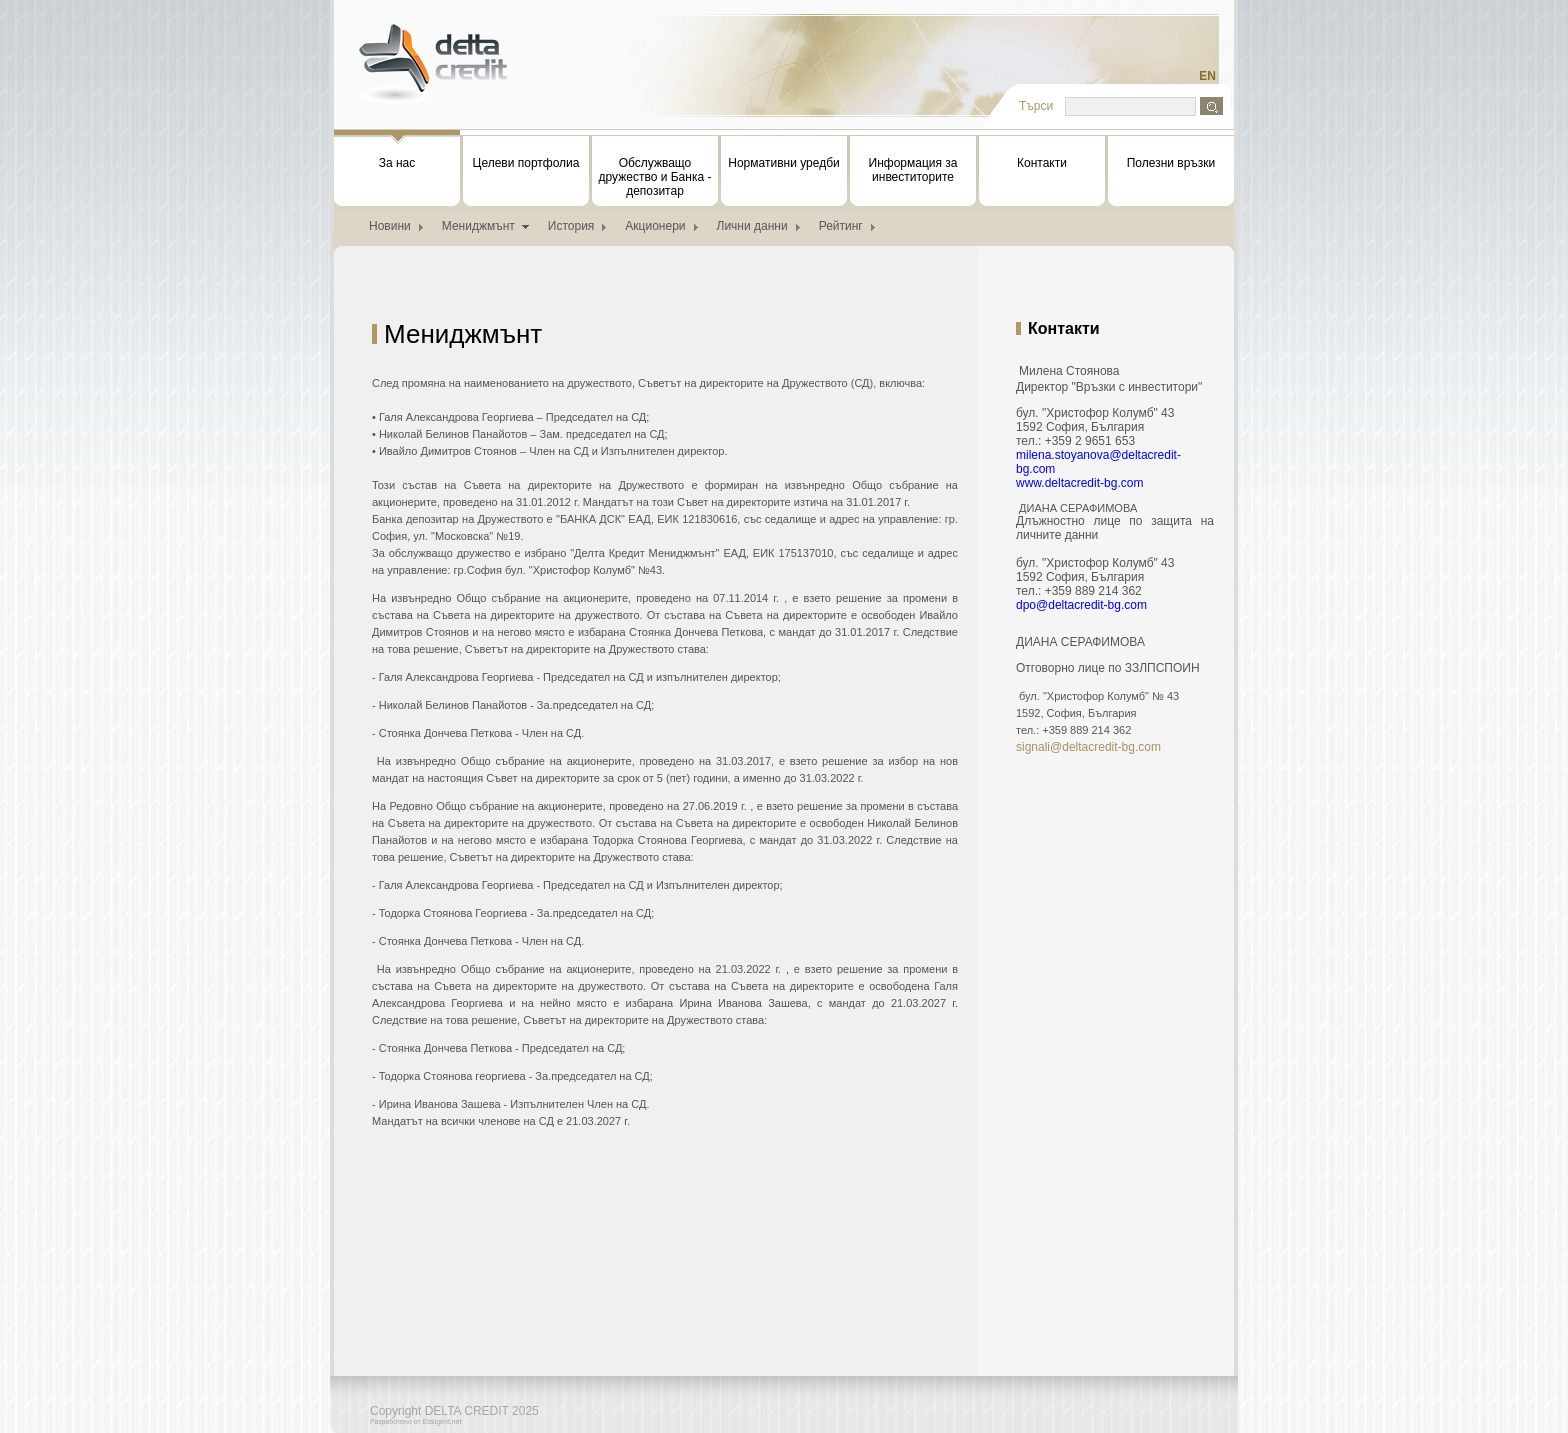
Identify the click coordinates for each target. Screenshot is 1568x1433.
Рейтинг (841, 226)
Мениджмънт (478, 226)
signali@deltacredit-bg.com (1088, 747)
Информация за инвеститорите (913, 170)
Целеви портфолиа (526, 163)
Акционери (655, 226)
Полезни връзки (1171, 163)
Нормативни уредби (783, 163)
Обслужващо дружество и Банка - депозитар (655, 177)
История (571, 226)
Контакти (1042, 163)
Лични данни (752, 226)
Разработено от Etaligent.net (416, 1421)
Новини (390, 226)
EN (1207, 76)
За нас (397, 153)
